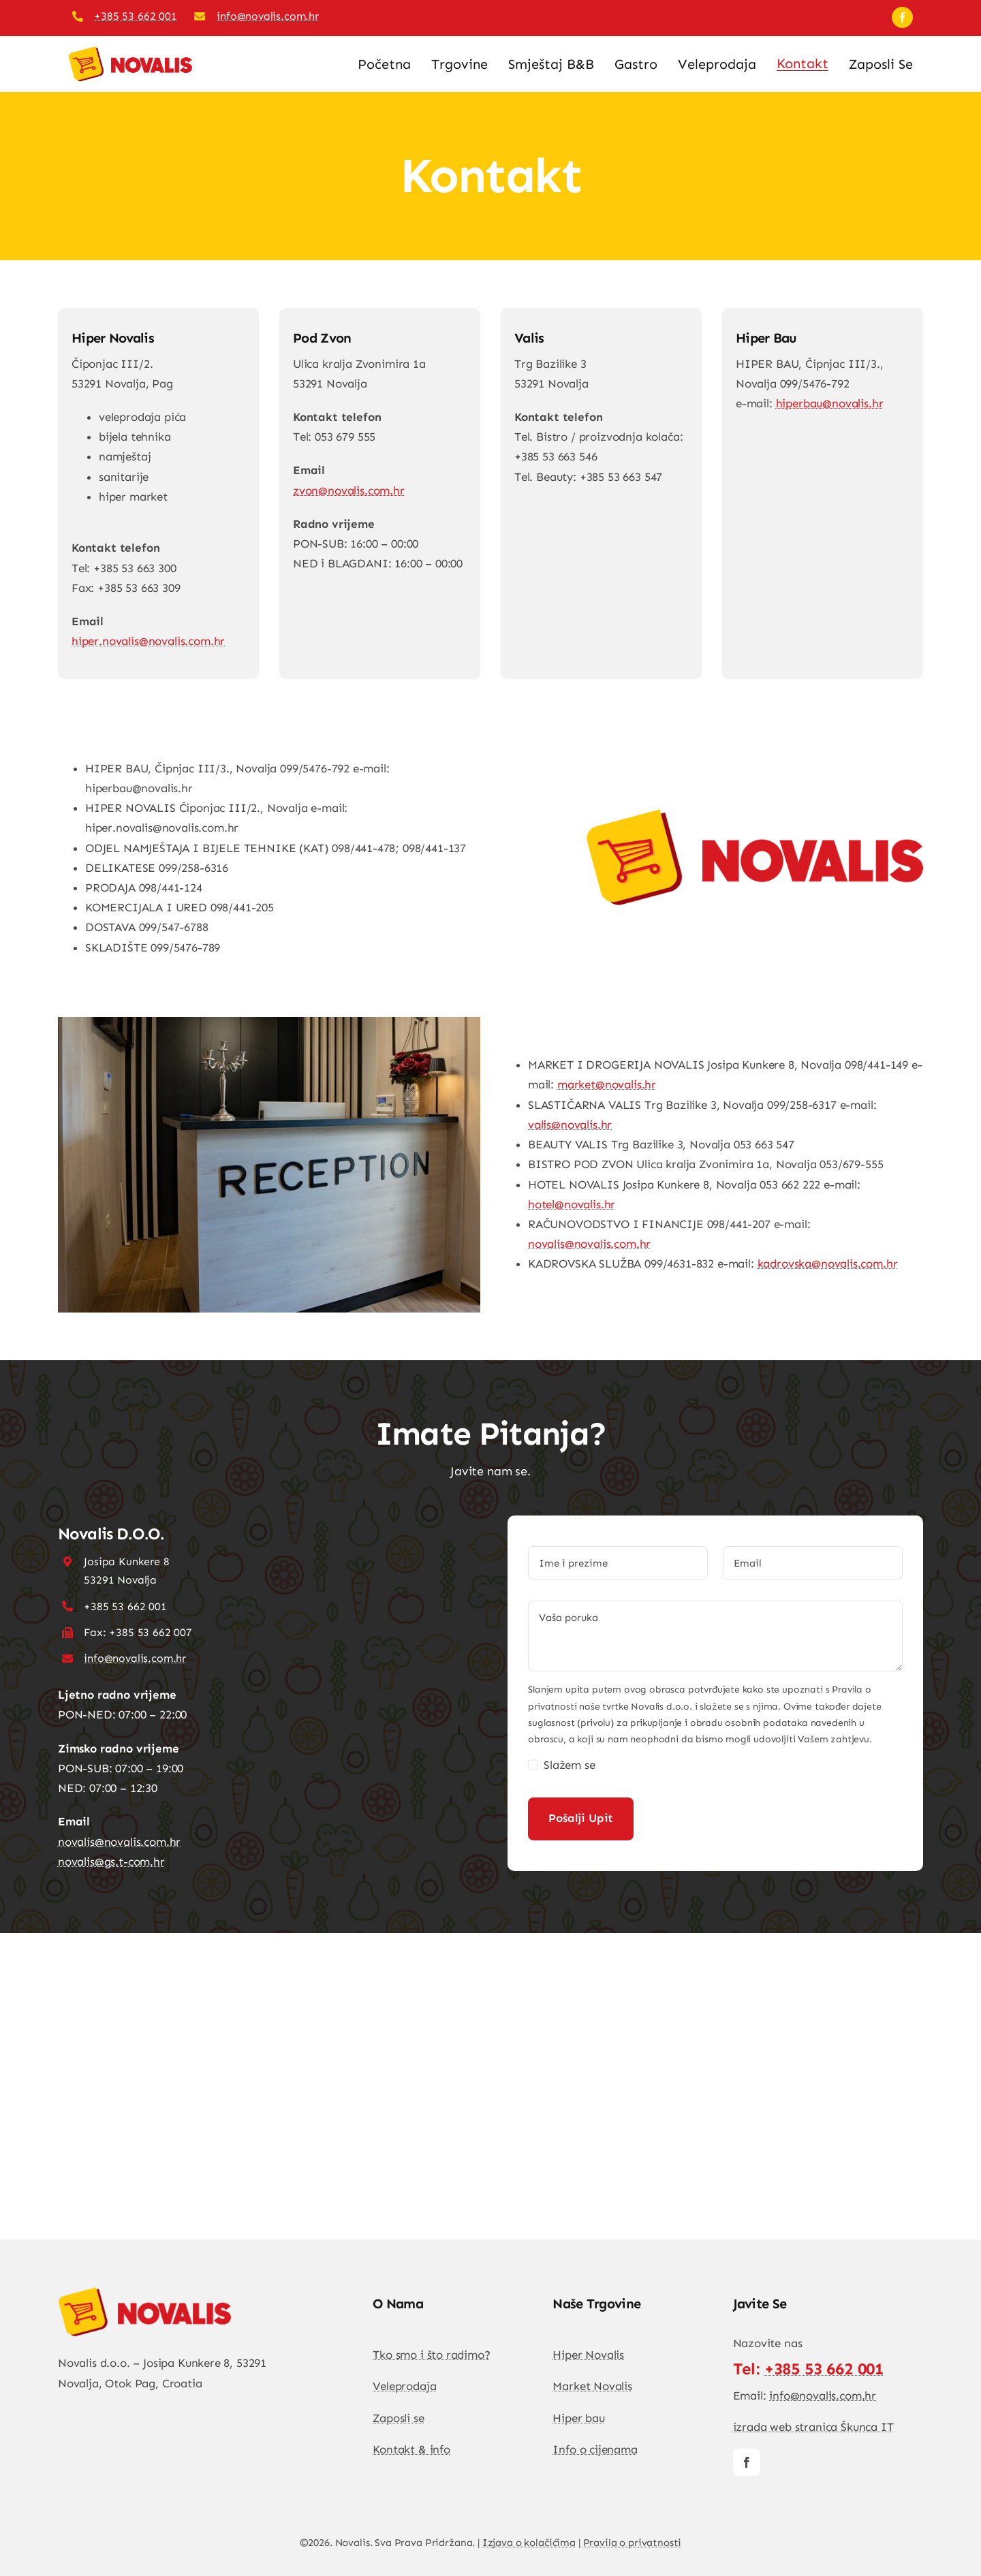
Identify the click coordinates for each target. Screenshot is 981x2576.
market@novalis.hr (606, 1084)
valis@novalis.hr (570, 1124)
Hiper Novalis (588, 2354)
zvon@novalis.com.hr (349, 490)
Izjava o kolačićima (529, 2542)
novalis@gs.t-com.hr (111, 1861)
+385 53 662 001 (135, 16)
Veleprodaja (404, 2386)
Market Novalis (592, 2386)
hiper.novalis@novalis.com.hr (148, 641)
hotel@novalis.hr (571, 1204)
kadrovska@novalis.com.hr (828, 1263)
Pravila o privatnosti (632, 2542)
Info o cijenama (594, 2449)
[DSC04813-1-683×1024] (145, 2292)
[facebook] (902, 17)
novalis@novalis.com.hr (589, 1244)
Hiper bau (578, 2418)
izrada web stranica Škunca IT (813, 2427)
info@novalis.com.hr (268, 16)
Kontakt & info (411, 2449)
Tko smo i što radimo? (431, 2354)
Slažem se (569, 1765)
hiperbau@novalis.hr (830, 403)
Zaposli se (398, 2418)
